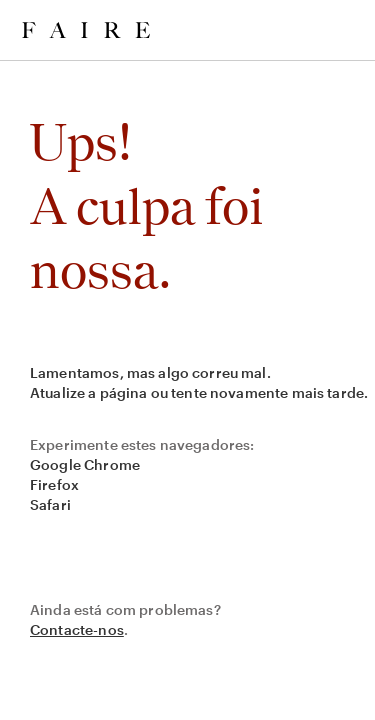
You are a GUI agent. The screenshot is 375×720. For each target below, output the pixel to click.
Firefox (54, 484)
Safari (50, 504)
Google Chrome (85, 464)
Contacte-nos (77, 629)
